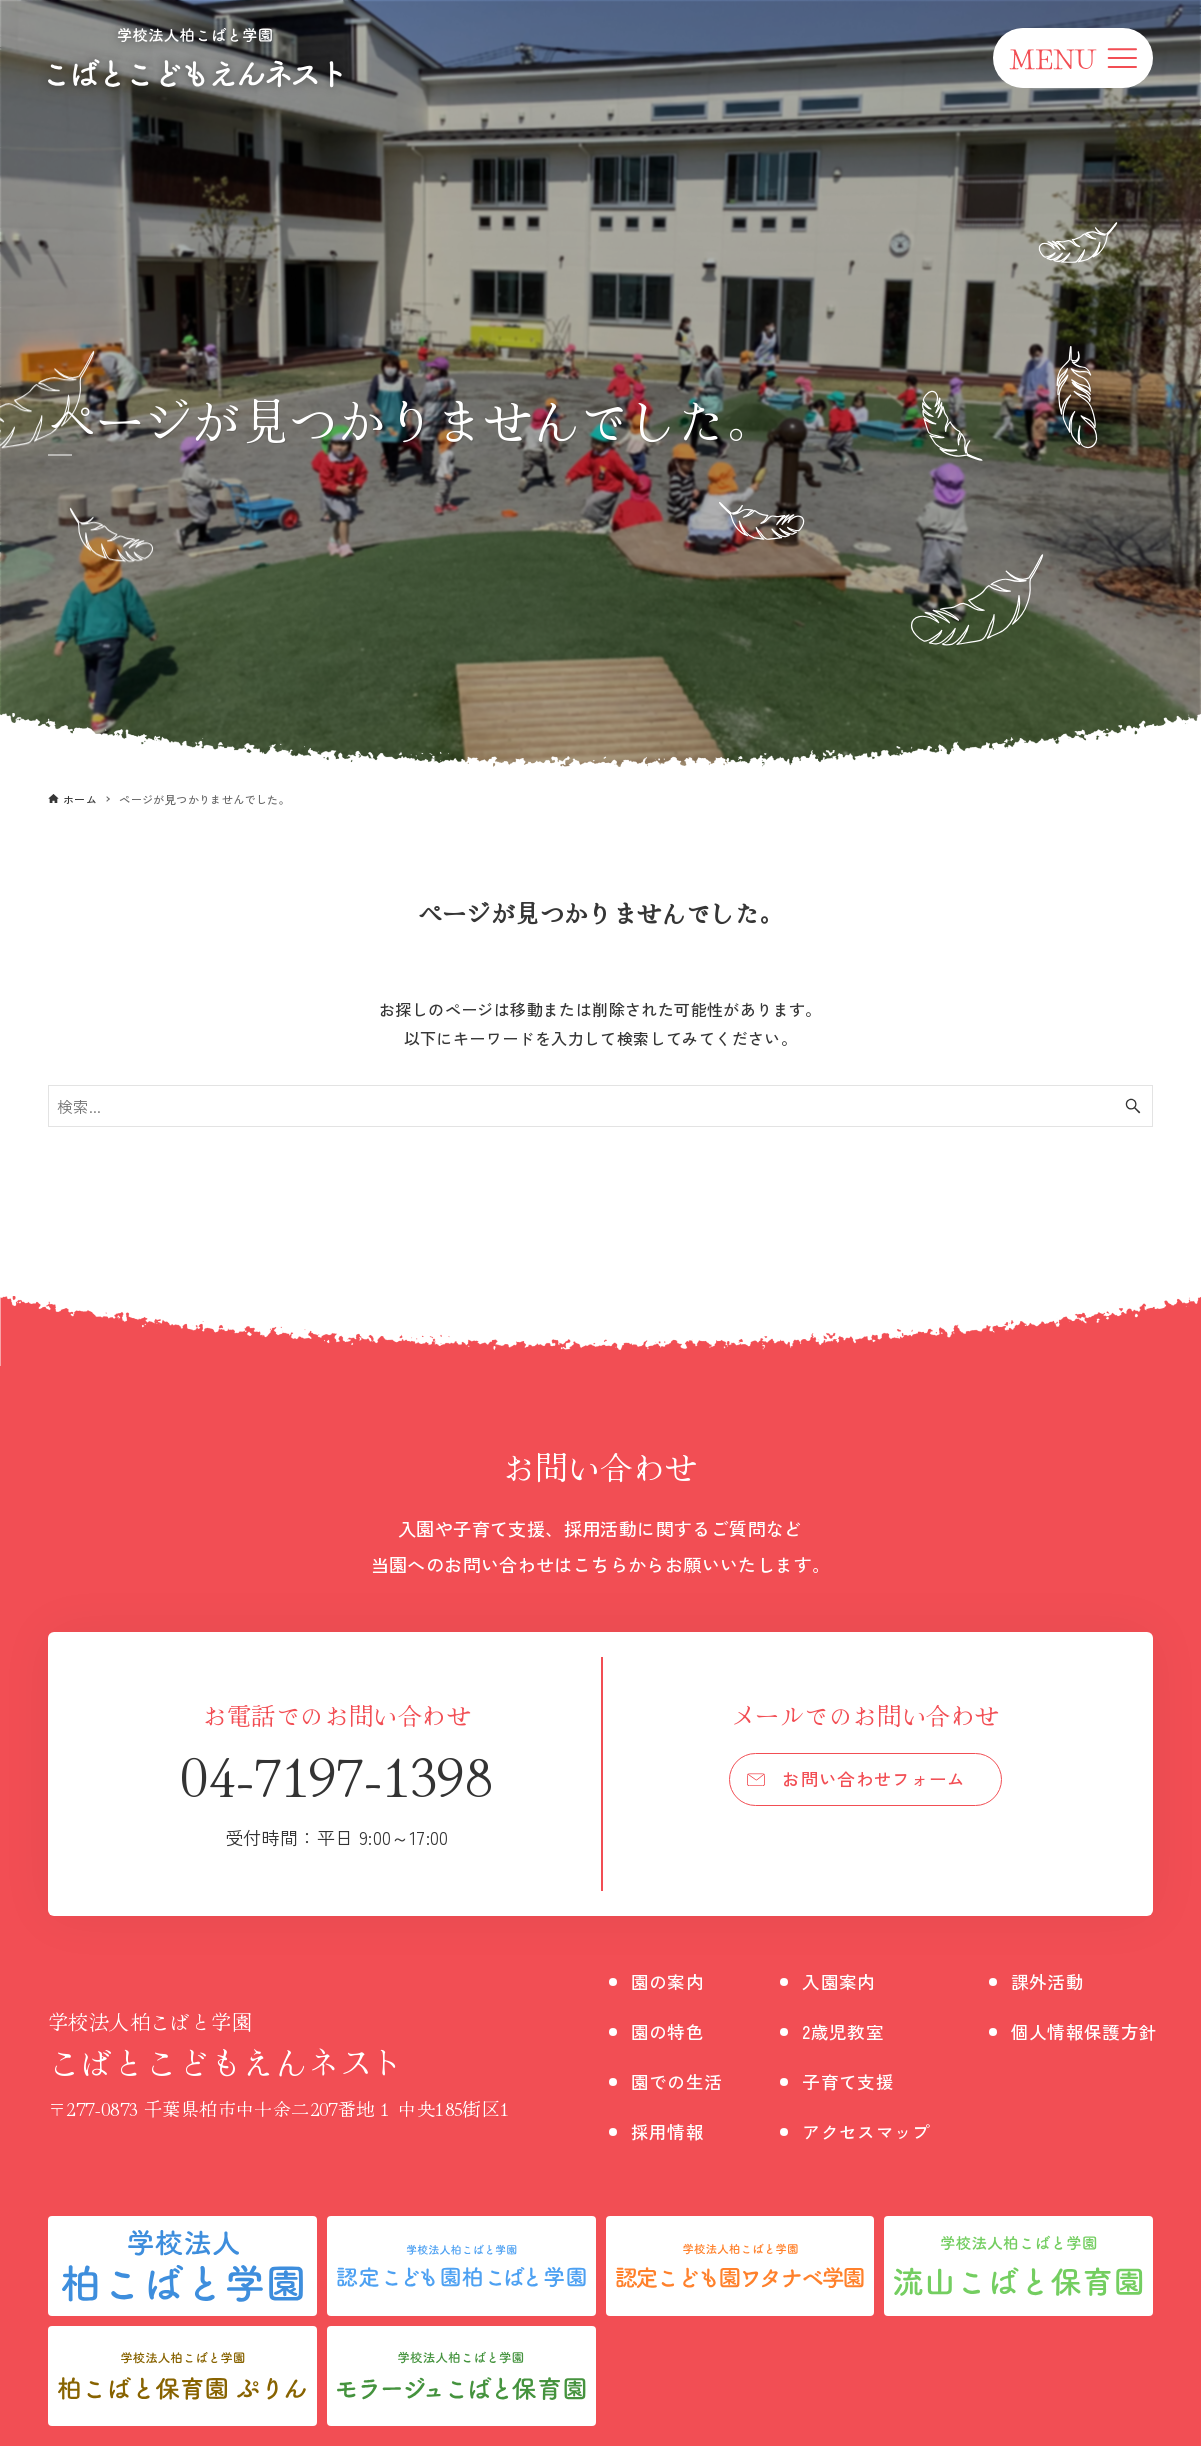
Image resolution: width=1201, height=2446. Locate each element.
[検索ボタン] (1133, 1106)
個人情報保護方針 (1116, 2030)
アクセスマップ (884, 2130)
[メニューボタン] (1073, 58)
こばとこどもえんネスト (279, 2045)
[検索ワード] (600, 1106)
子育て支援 (864, 2080)
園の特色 (672, 2030)
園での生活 (682, 2080)
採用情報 (672, 2130)
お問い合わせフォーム (875, 1782)
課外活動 (1076, 1980)
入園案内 (854, 1980)
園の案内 (672, 1980)
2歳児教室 (858, 2030)
